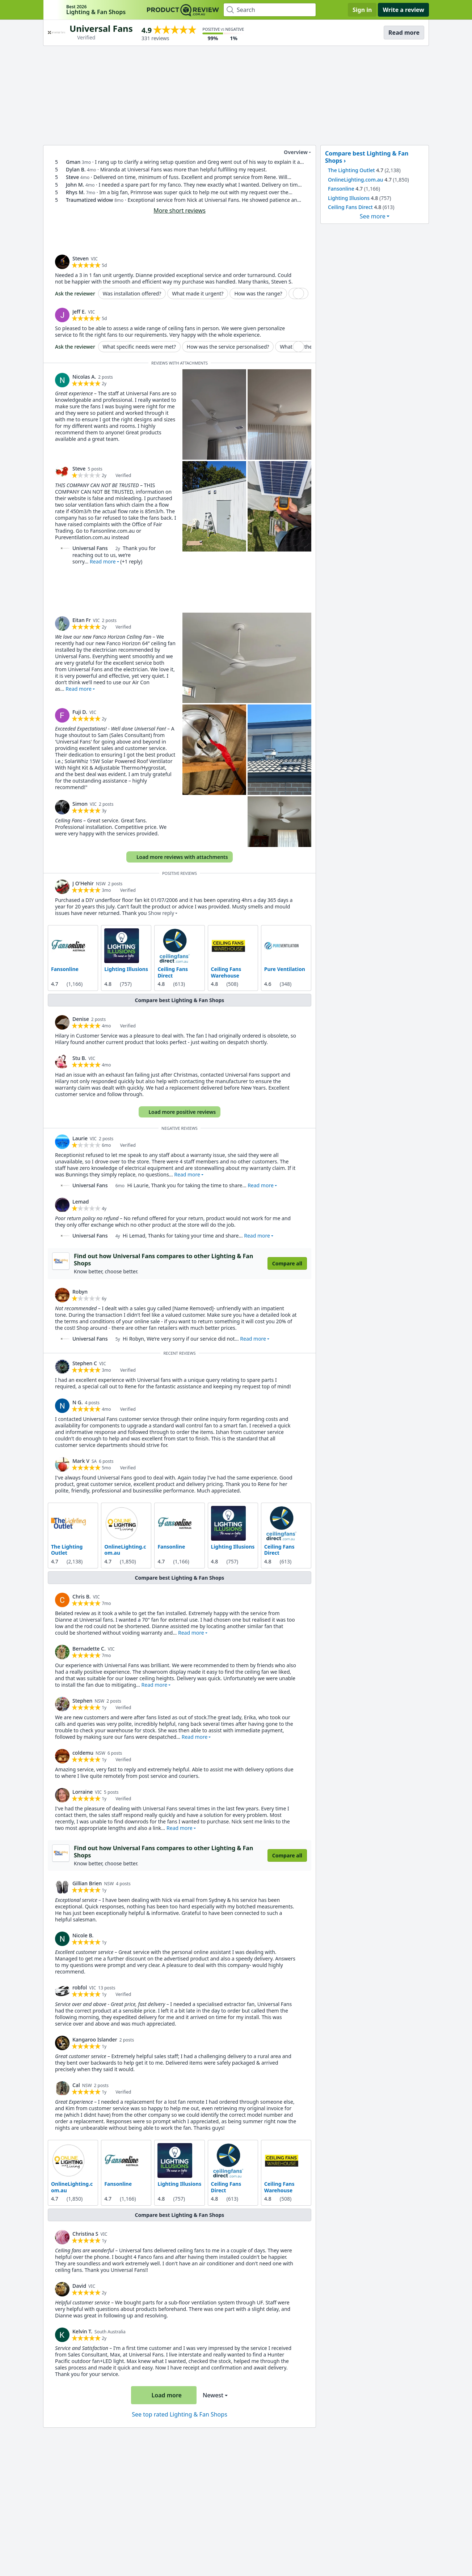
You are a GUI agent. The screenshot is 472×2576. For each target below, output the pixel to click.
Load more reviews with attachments (178, 857)
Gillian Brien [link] (87, 1883)
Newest (213, 2395)
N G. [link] (77, 1402)
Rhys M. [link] (75, 192)
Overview (291, 152)
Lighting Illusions (126, 969)
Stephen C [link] (84, 1363)
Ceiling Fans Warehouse (226, 972)
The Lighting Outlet (67, 1550)
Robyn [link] (80, 1291)
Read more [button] (103, 561)
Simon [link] (80, 803)
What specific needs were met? (139, 346)
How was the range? (258, 293)
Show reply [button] (161, 913)
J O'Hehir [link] (83, 883)
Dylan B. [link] (76, 169)
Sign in (362, 10)
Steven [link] (80, 258)
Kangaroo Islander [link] (94, 2039)
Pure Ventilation (284, 969)
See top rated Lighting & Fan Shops (179, 2414)
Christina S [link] (85, 2233)
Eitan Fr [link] (81, 620)
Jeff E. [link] (79, 311)
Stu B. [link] (79, 1058)
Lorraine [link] (82, 1791)
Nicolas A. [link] (84, 376)
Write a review (403, 10)
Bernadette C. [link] (89, 1648)
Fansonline (65, 969)
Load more (163, 2395)
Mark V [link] (80, 1460)
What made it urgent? (197, 293)
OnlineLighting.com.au (125, 1550)
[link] (62, 262)
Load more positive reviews (179, 1112)
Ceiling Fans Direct (172, 972)
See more (372, 216)
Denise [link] (80, 1019)
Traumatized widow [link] (89, 199)
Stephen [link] (82, 1700)
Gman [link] (73, 161)
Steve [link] (72, 177)
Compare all (287, 1263)
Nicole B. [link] (82, 1935)
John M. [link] (75, 184)
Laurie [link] (80, 1138)
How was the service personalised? (228, 346)
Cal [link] (76, 2085)
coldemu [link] (82, 1752)
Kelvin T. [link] (82, 2331)
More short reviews (179, 210)
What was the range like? (309, 346)
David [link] (79, 2285)
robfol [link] (79, 1987)
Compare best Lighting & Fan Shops (179, 1000)
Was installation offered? (132, 293)
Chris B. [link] (81, 1596)
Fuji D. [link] (79, 711)
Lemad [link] (80, 1201)
